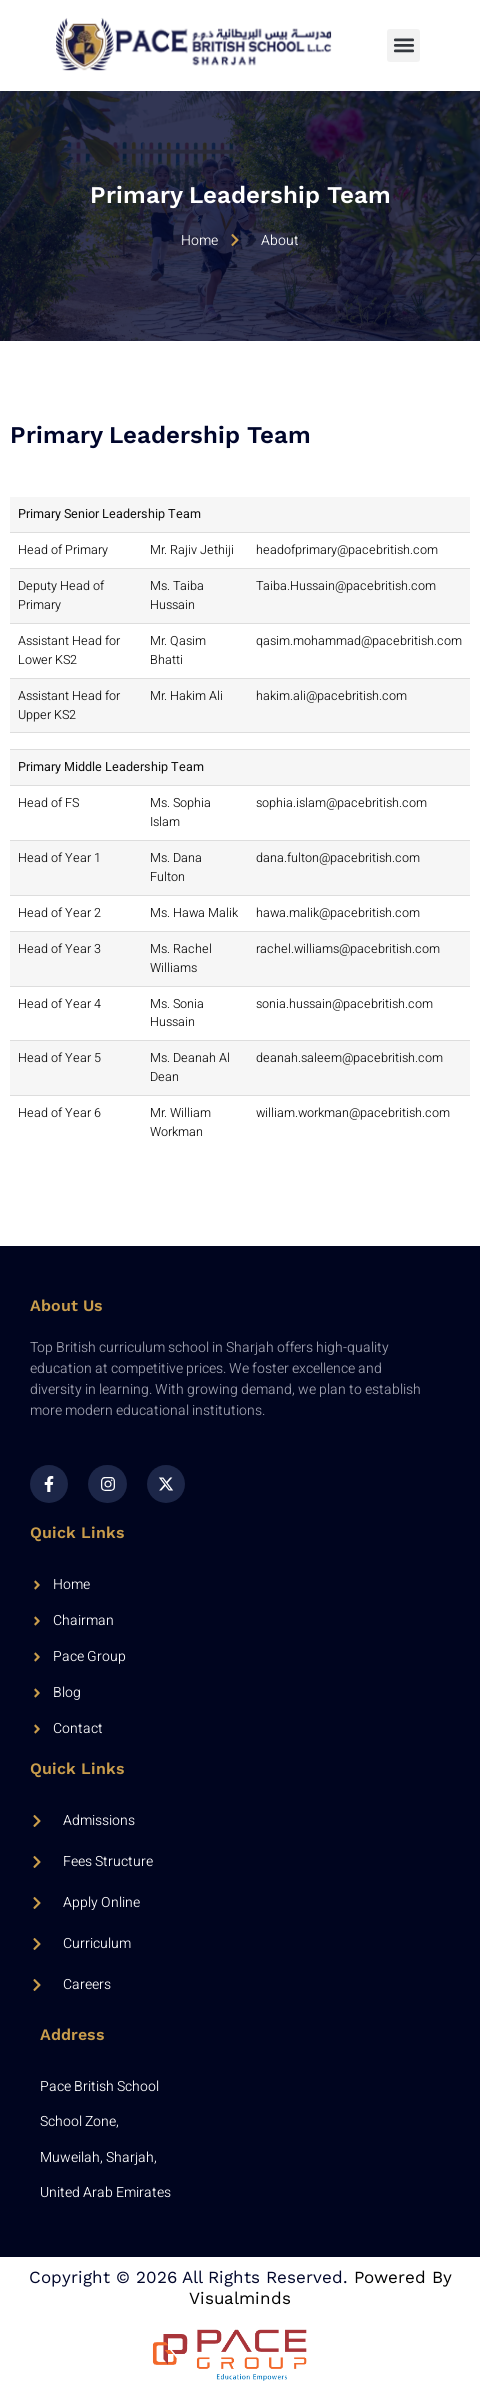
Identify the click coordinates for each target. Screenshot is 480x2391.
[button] (403, 45)
